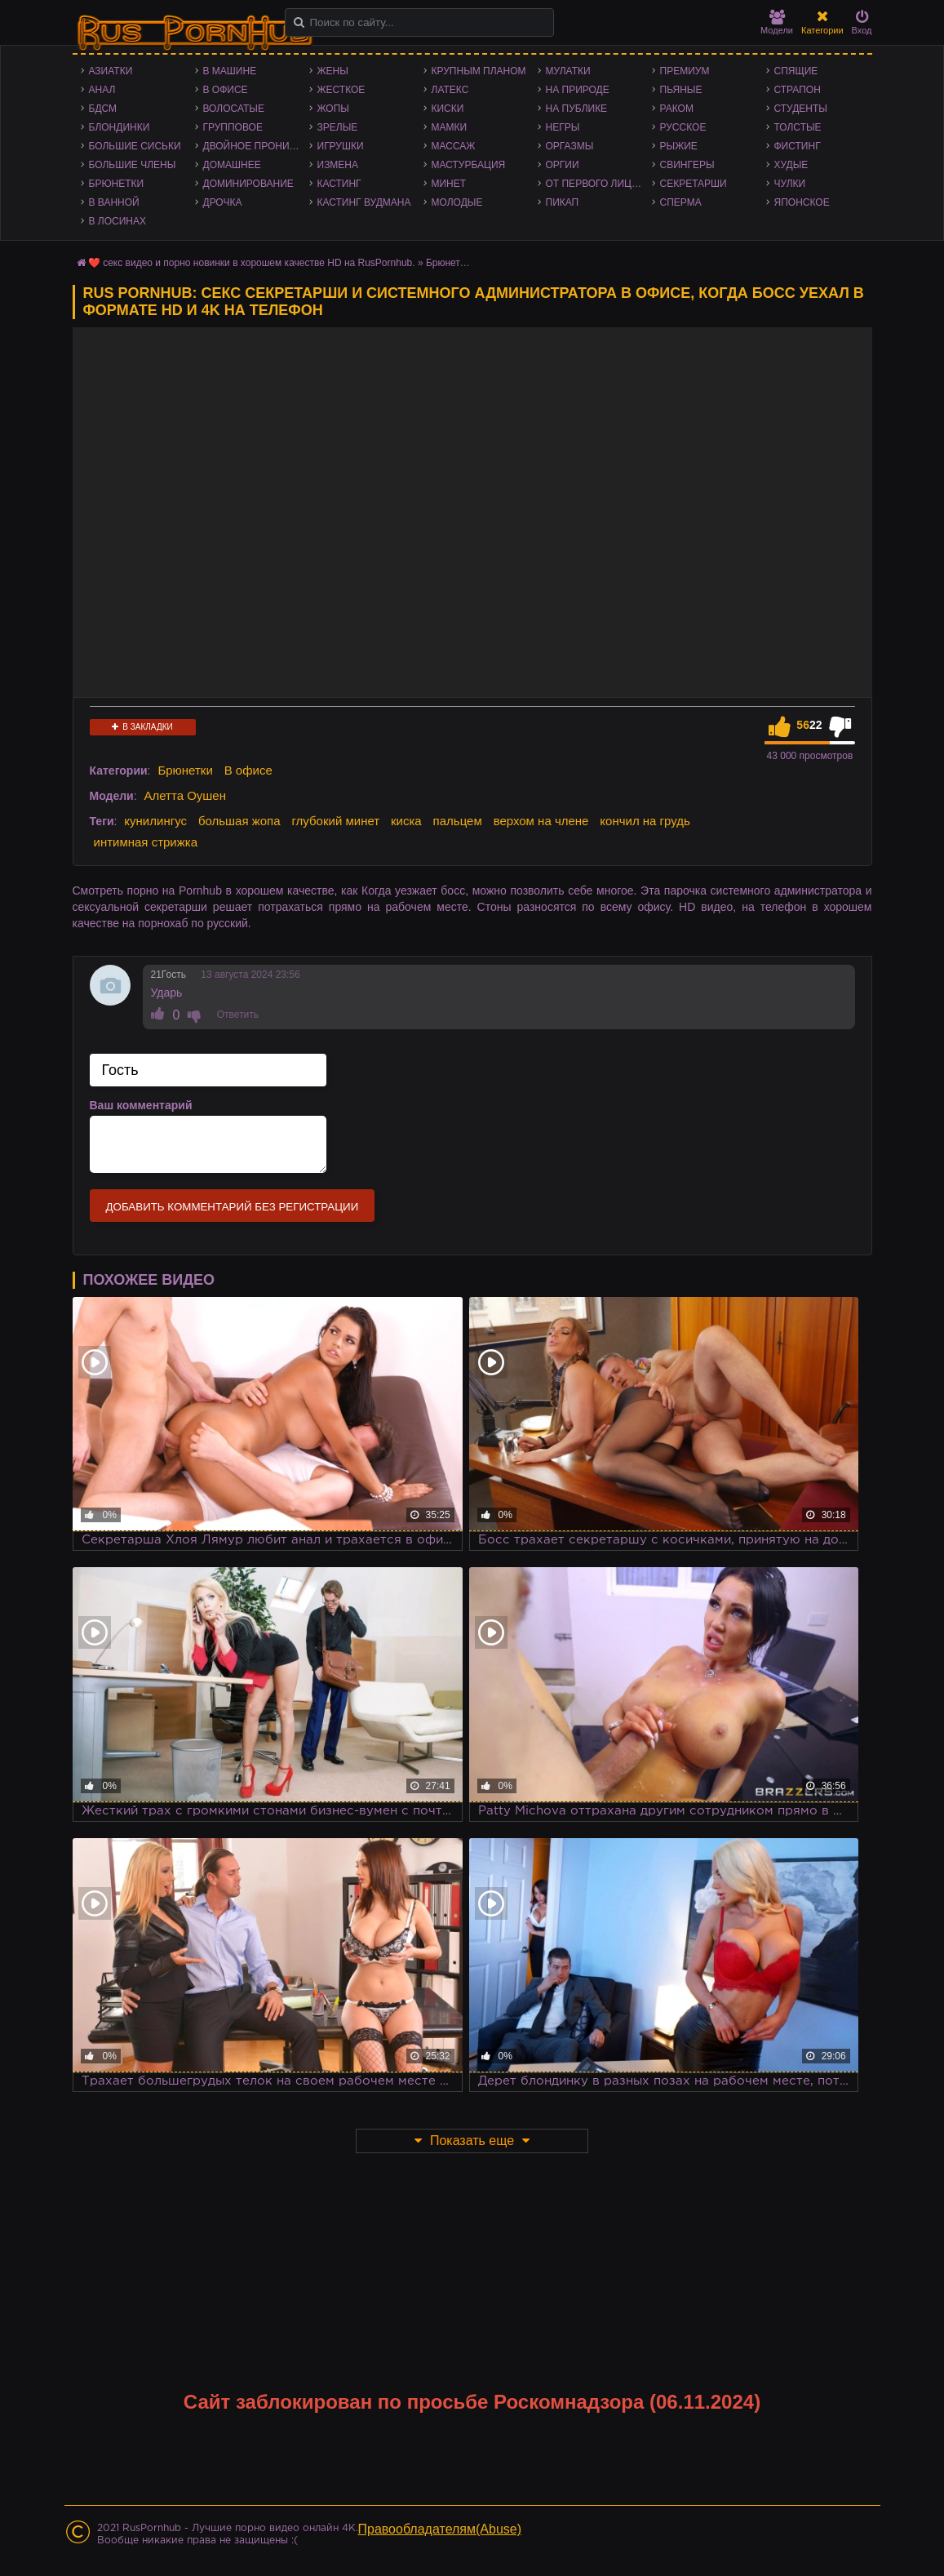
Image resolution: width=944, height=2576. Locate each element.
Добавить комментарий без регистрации (232, 1207)
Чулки (790, 183)
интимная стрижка (146, 842)
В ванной (114, 202)
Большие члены (132, 165)
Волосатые (233, 108)
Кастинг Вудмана (364, 202)
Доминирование (248, 183)
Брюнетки (116, 183)
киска (406, 821)
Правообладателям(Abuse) (440, 2529)
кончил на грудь (644, 821)
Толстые (798, 127)
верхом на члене (541, 821)
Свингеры (687, 165)
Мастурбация (469, 165)
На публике (577, 108)
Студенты (800, 108)
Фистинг (797, 146)
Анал (102, 89)
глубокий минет (335, 821)
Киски (448, 108)
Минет (449, 183)
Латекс (450, 89)
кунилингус (155, 821)
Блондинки (119, 127)
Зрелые (337, 127)
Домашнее (232, 165)
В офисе (225, 89)
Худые (791, 165)
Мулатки (568, 71)
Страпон (797, 89)
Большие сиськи (135, 146)
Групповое (233, 127)
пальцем (457, 821)
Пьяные (681, 89)
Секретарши (693, 183)
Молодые (457, 202)
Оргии (562, 165)
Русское (683, 127)
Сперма (681, 202)
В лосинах (118, 221)
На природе (577, 89)
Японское (802, 202)
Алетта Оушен (185, 795)
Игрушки (340, 146)
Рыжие (679, 146)
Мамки (450, 127)
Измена (338, 165)
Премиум (685, 71)
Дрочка (222, 202)
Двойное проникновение (256, 146)
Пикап (562, 202)
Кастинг (339, 183)
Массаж (454, 146)
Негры (563, 127)
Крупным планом (479, 71)
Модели (776, 22)
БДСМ (103, 108)
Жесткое (341, 89)
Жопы (333, 108)
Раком (677, 108)
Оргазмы (570, 146)
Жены (332, 71)
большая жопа (239, 821)
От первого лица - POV (599, 183)
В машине (230, 71)
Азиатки (111, 71)
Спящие (796, 71)
